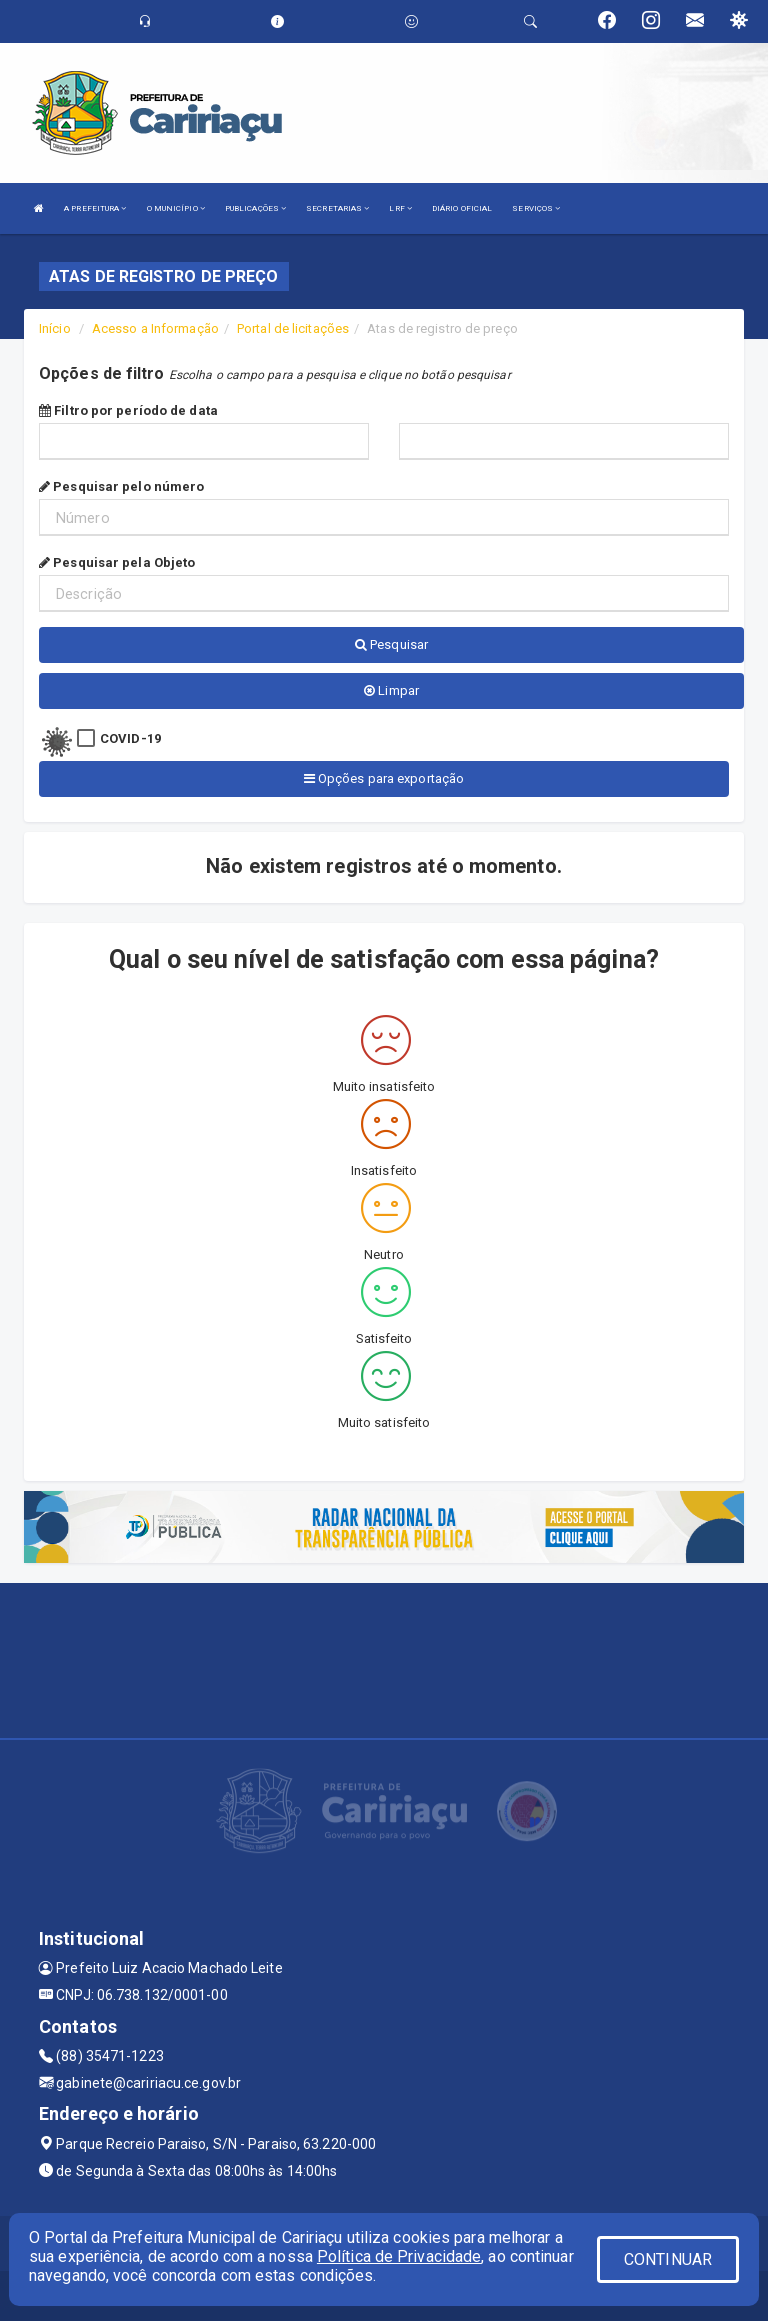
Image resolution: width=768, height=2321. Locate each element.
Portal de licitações (293, 328)
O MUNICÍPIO (176, 208)
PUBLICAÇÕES (255, 208)
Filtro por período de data (128, 410)
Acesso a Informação (155, 328)
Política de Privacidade (399, 2256)
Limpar (391, 690)
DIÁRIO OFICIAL (462, 208)
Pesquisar (391, 644)
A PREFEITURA (95, 208)
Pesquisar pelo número (121, 486)
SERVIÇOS (536, 208)
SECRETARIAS (337, 208)
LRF (400, 208)
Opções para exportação (384, 778)
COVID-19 (130, 738)
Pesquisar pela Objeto (117, 562)
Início (55, 328)
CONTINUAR (668, 2259)
